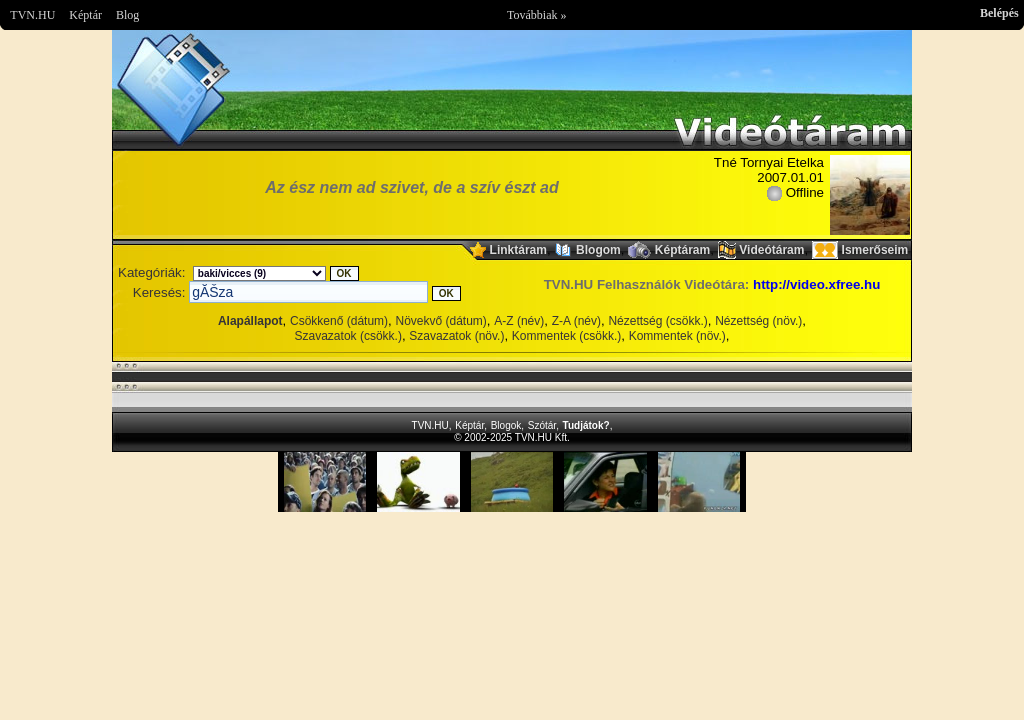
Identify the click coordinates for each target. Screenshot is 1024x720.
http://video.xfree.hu (816, 284)
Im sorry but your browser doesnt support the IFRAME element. (512, 482)
